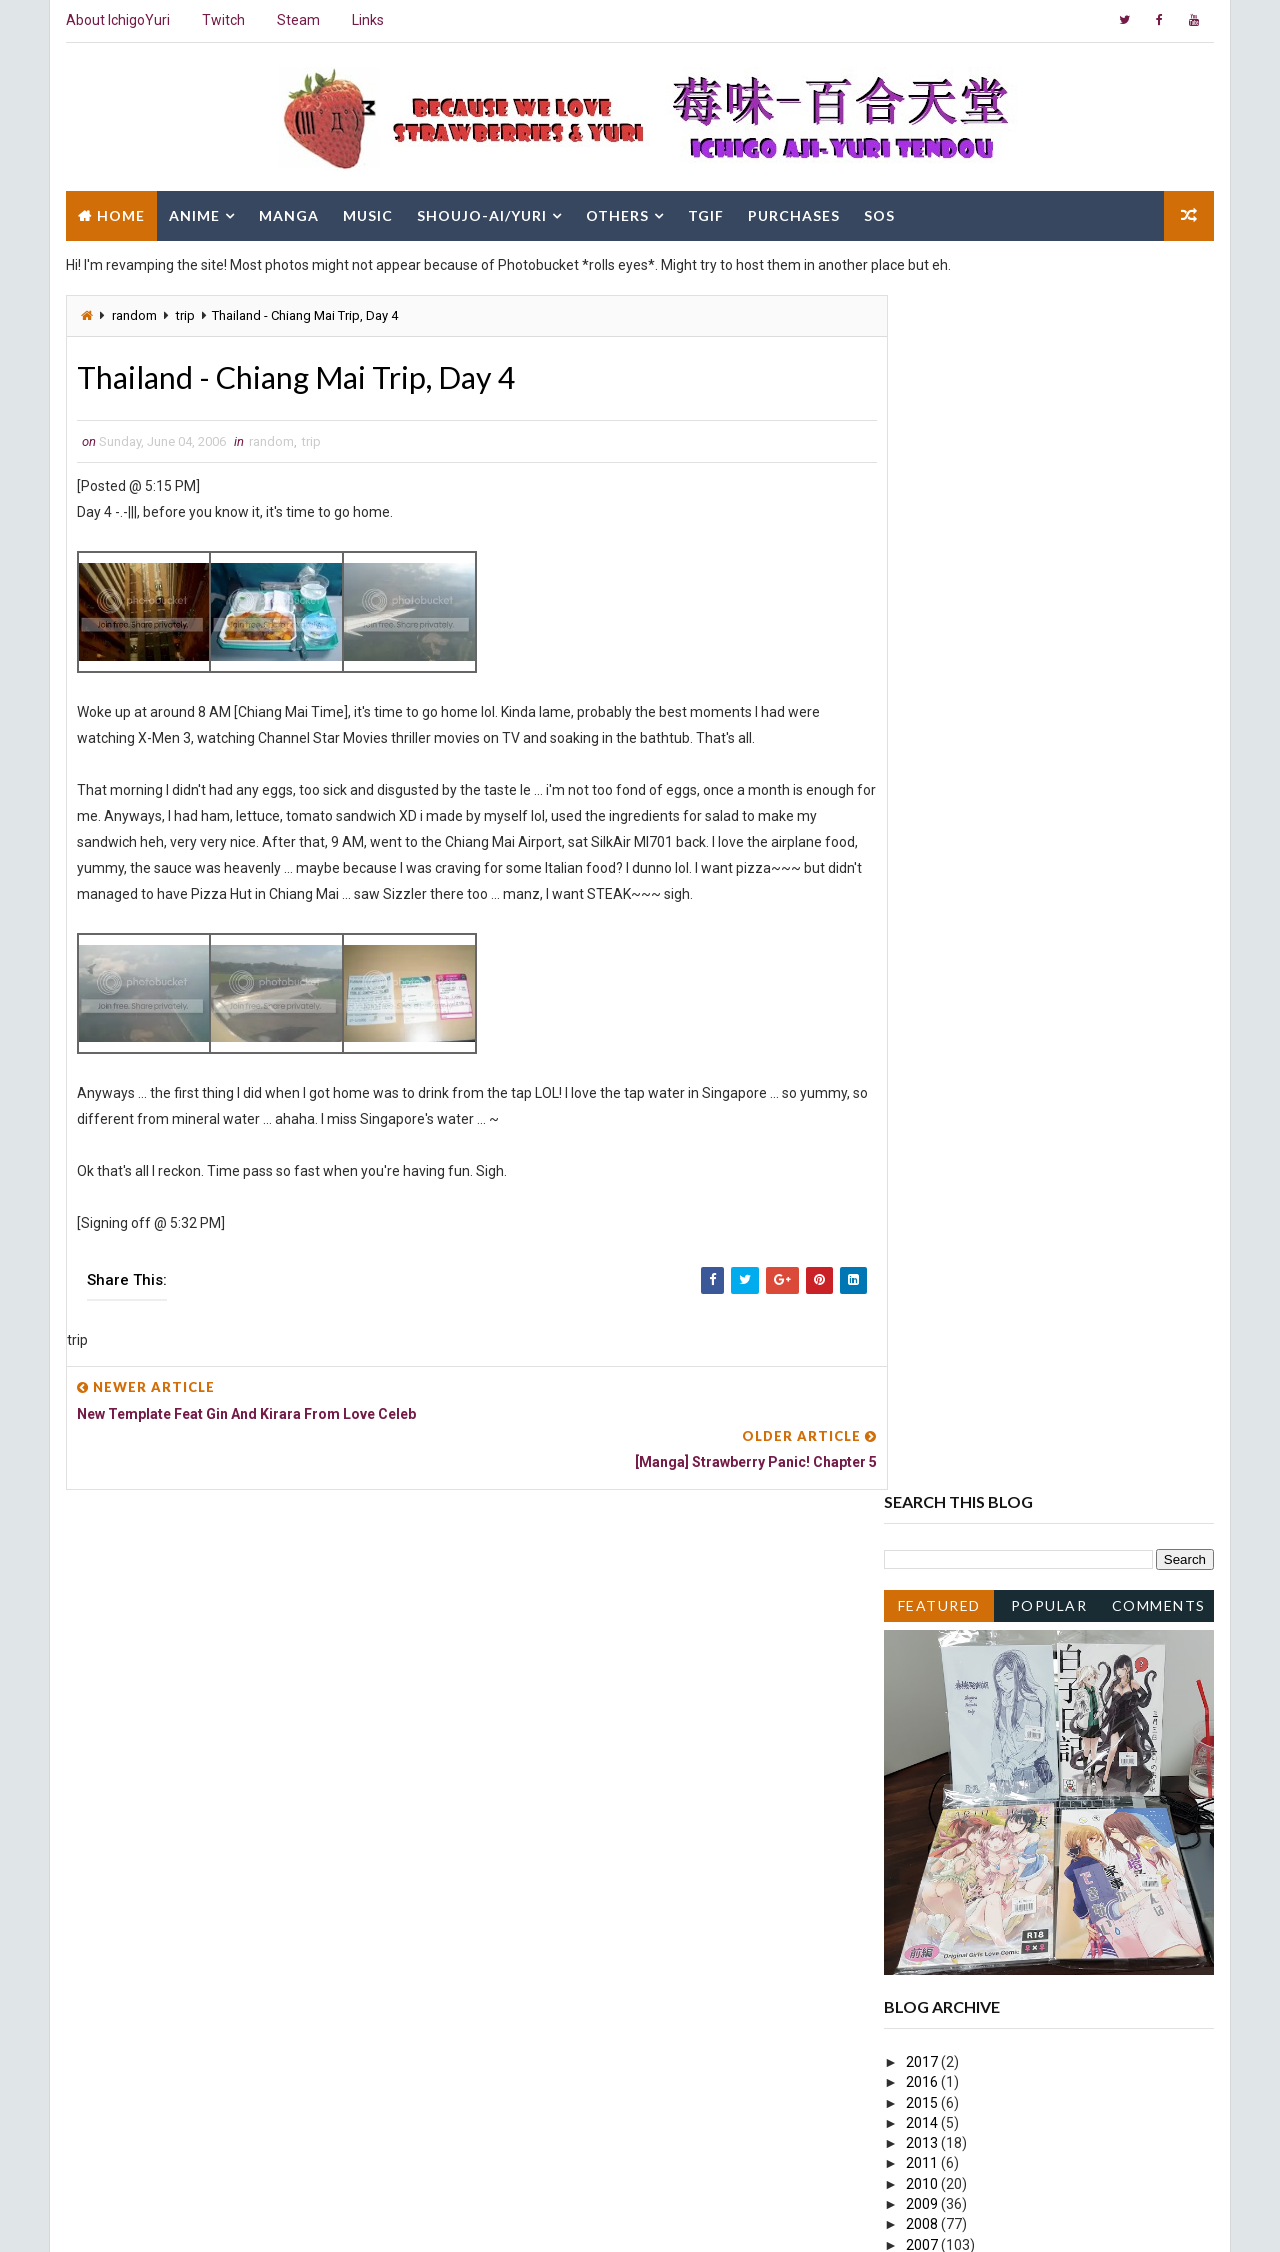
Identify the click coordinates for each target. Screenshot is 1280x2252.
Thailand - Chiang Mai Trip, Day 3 (1022, 1737)
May (938, 1797)
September (960, 1149)
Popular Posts (1050, 411)
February (952, 1858)
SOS (878, 212)
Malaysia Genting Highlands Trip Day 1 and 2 (1058, 1345)
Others (616, 212)
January (950, 1879)
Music (367, 212)
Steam (297, 20)
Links (367, 20)
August (947, 1169)
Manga (288, 212)
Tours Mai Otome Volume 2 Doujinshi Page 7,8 (1065, 1385)
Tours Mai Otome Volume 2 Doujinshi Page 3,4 (1065, 1446)
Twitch (222, 20)
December (957, 1088)
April (939, 1818)
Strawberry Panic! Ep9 (989, 1777)
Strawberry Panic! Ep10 (993, 1639)
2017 (924, 864)
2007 (924, 1047)
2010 (924, 986)
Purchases (793, 212)
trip (184, 312)
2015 (924, 905)
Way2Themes (237, 2216)
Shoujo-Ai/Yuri (481, 212)
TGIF (705, 212)
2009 (924, 1007)
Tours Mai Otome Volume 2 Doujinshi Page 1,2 (1065, 1487)
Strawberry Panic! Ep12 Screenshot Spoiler (1055, 1406)
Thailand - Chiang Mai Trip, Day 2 (1022, 1757)
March (944, 1838)
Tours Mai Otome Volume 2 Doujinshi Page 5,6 (1065, 1426)
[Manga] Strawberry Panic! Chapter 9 (1036, 1618)
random (133, 312)
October (950, 1128)
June (940, 1210)
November (957, 1108)
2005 (924, 1899)
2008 (924, 1027)
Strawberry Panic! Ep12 (993, 1365)
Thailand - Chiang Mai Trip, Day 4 (1022, 1696)
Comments (1160, 407)
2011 (924, 966)
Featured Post (939, 411)
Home (120, 212)
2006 (924, 1067)
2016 (924, 885)
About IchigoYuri (117, 20)
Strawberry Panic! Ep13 (993, 1230)
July (937, 1189)
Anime (193, 212)
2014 (924, 925)
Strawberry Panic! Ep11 (993, 1466)
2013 (924, 946)
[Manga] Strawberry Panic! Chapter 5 (1036, 1716)
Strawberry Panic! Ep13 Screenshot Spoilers (1058, 1287)
